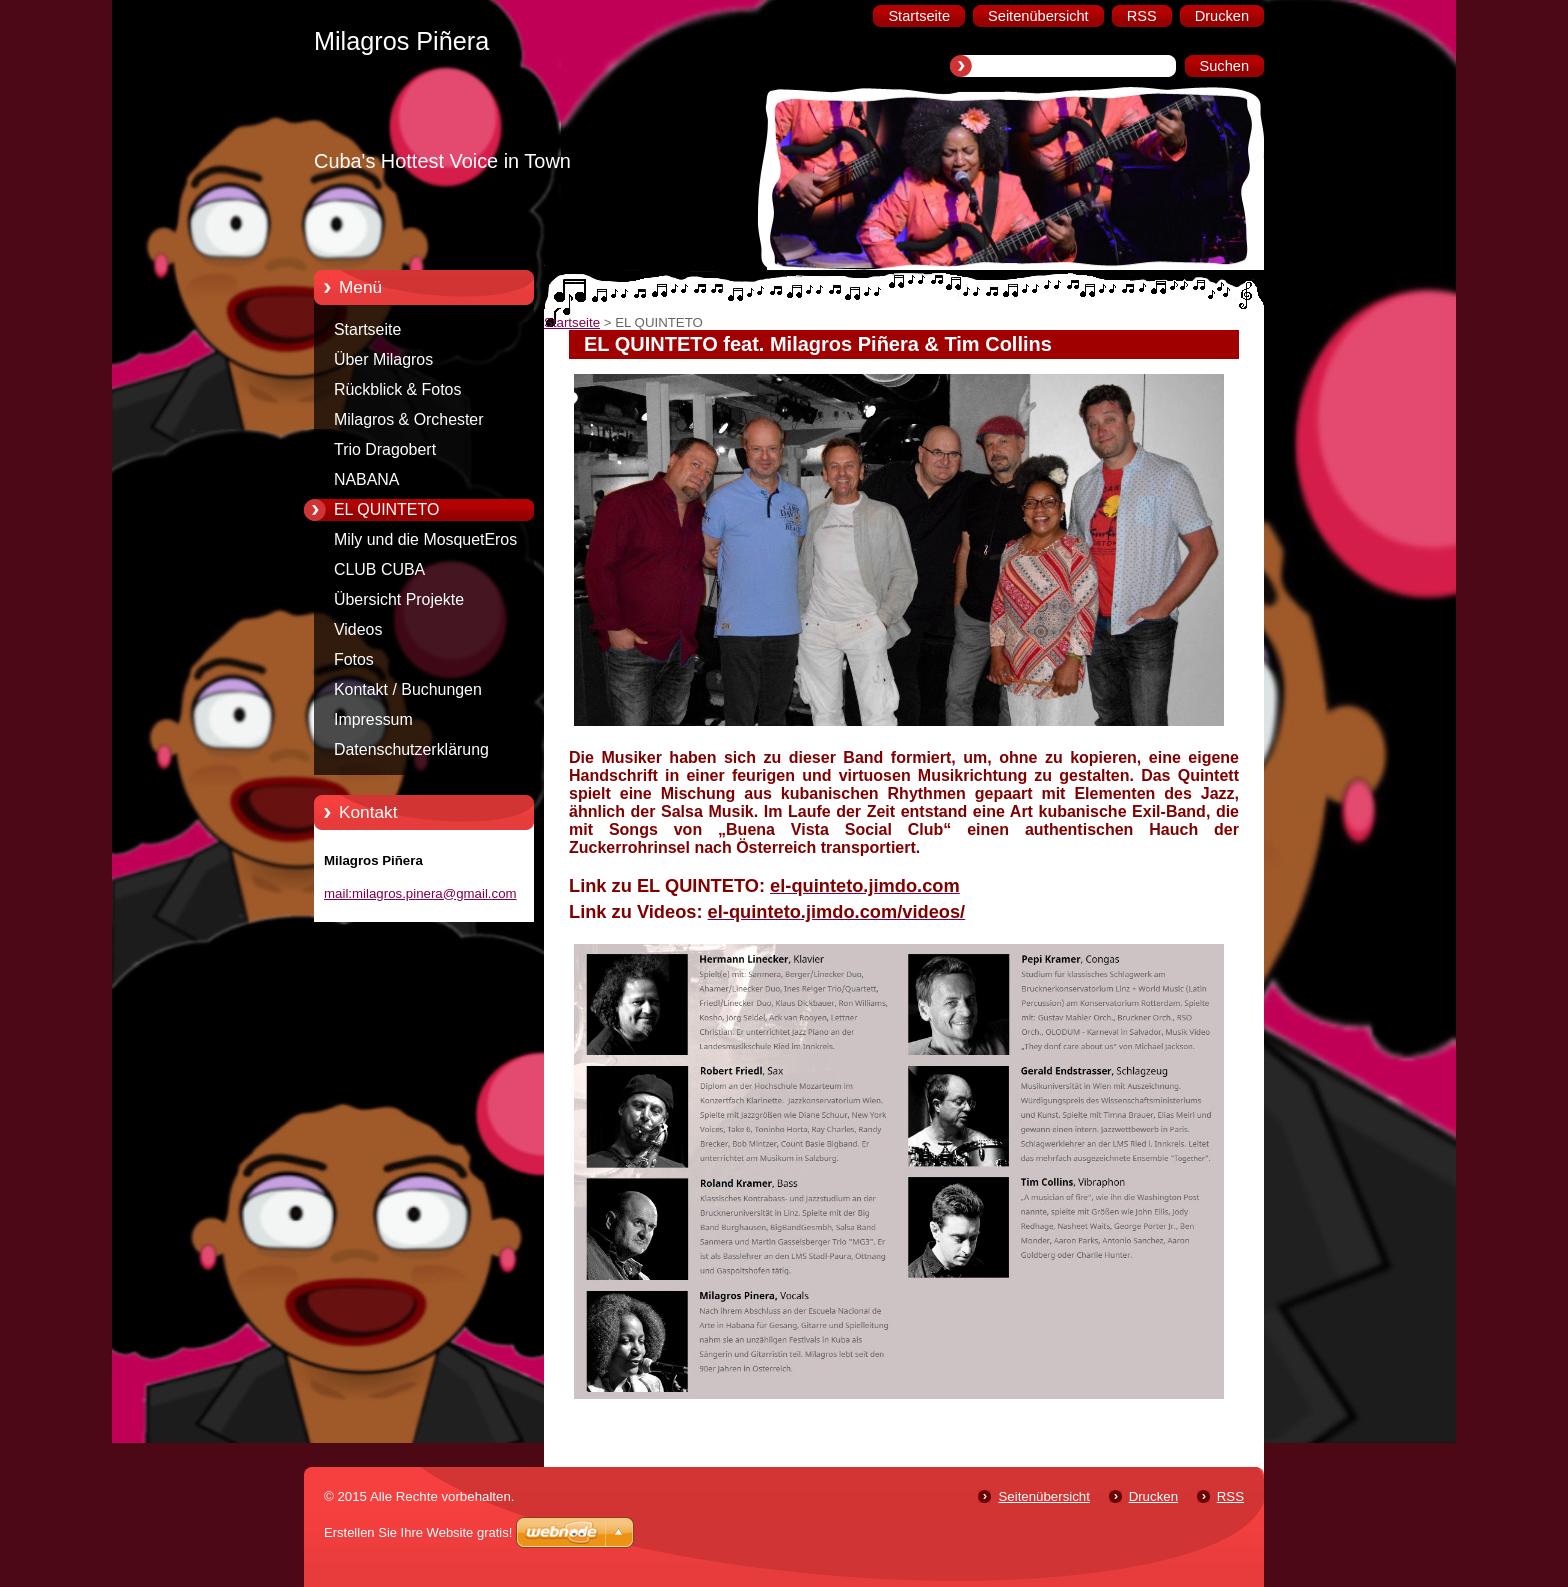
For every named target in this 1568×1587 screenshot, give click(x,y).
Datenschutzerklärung (411, 749)
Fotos (354, 659)
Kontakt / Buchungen (408, 689)
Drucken (1153, 1496)
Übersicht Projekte (399, 599)
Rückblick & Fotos (397, 389)
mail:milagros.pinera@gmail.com (420, 893)
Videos (358, 629)
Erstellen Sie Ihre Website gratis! (418, 1532)
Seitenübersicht (1043, 1496)
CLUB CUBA (379, 569)
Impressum (373, 719)
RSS (1230, 1496)
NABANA (366, 479)
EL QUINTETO (386, 509)
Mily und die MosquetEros (425, 539)
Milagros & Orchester (409, 419)
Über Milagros (383, 359)
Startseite (367, 329)
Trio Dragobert (385, 449)
